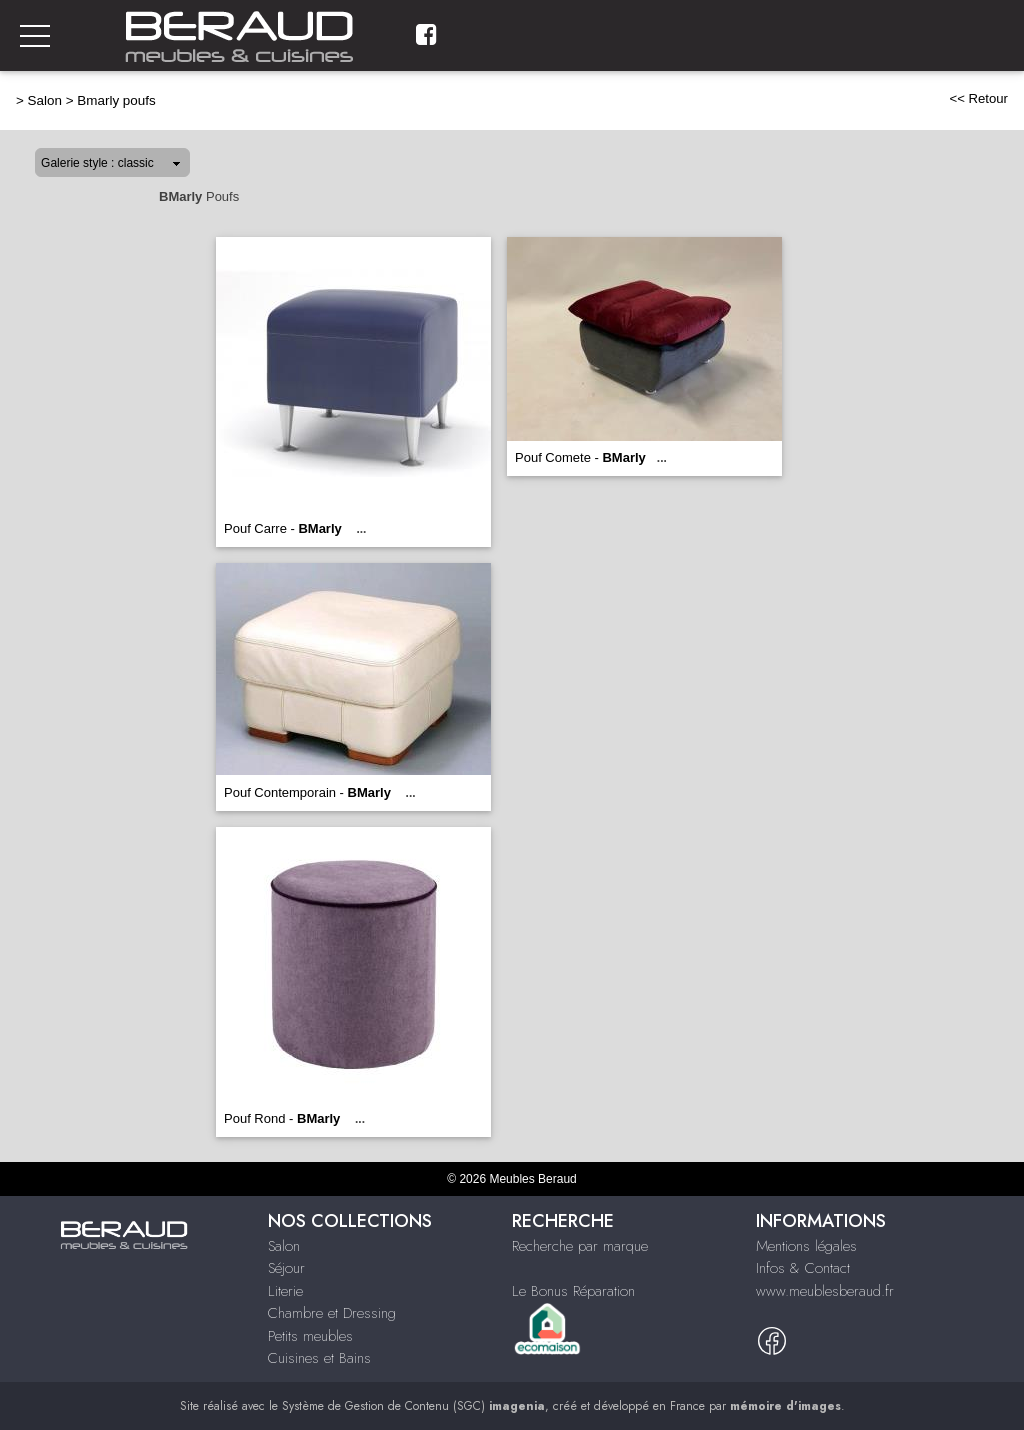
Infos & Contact (803, 1268)
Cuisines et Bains (319, 1358)
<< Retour (978, 98)
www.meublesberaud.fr (825, 1291)
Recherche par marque (580, 1246)
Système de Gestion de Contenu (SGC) (413, 1406)
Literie (285, 1291)
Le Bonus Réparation (573, 1291)
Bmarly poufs (116, 100)
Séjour (286, 1268)
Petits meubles (310, 1336)
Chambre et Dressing (332, 1313)
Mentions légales (806, 1246)
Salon (45, 100)
